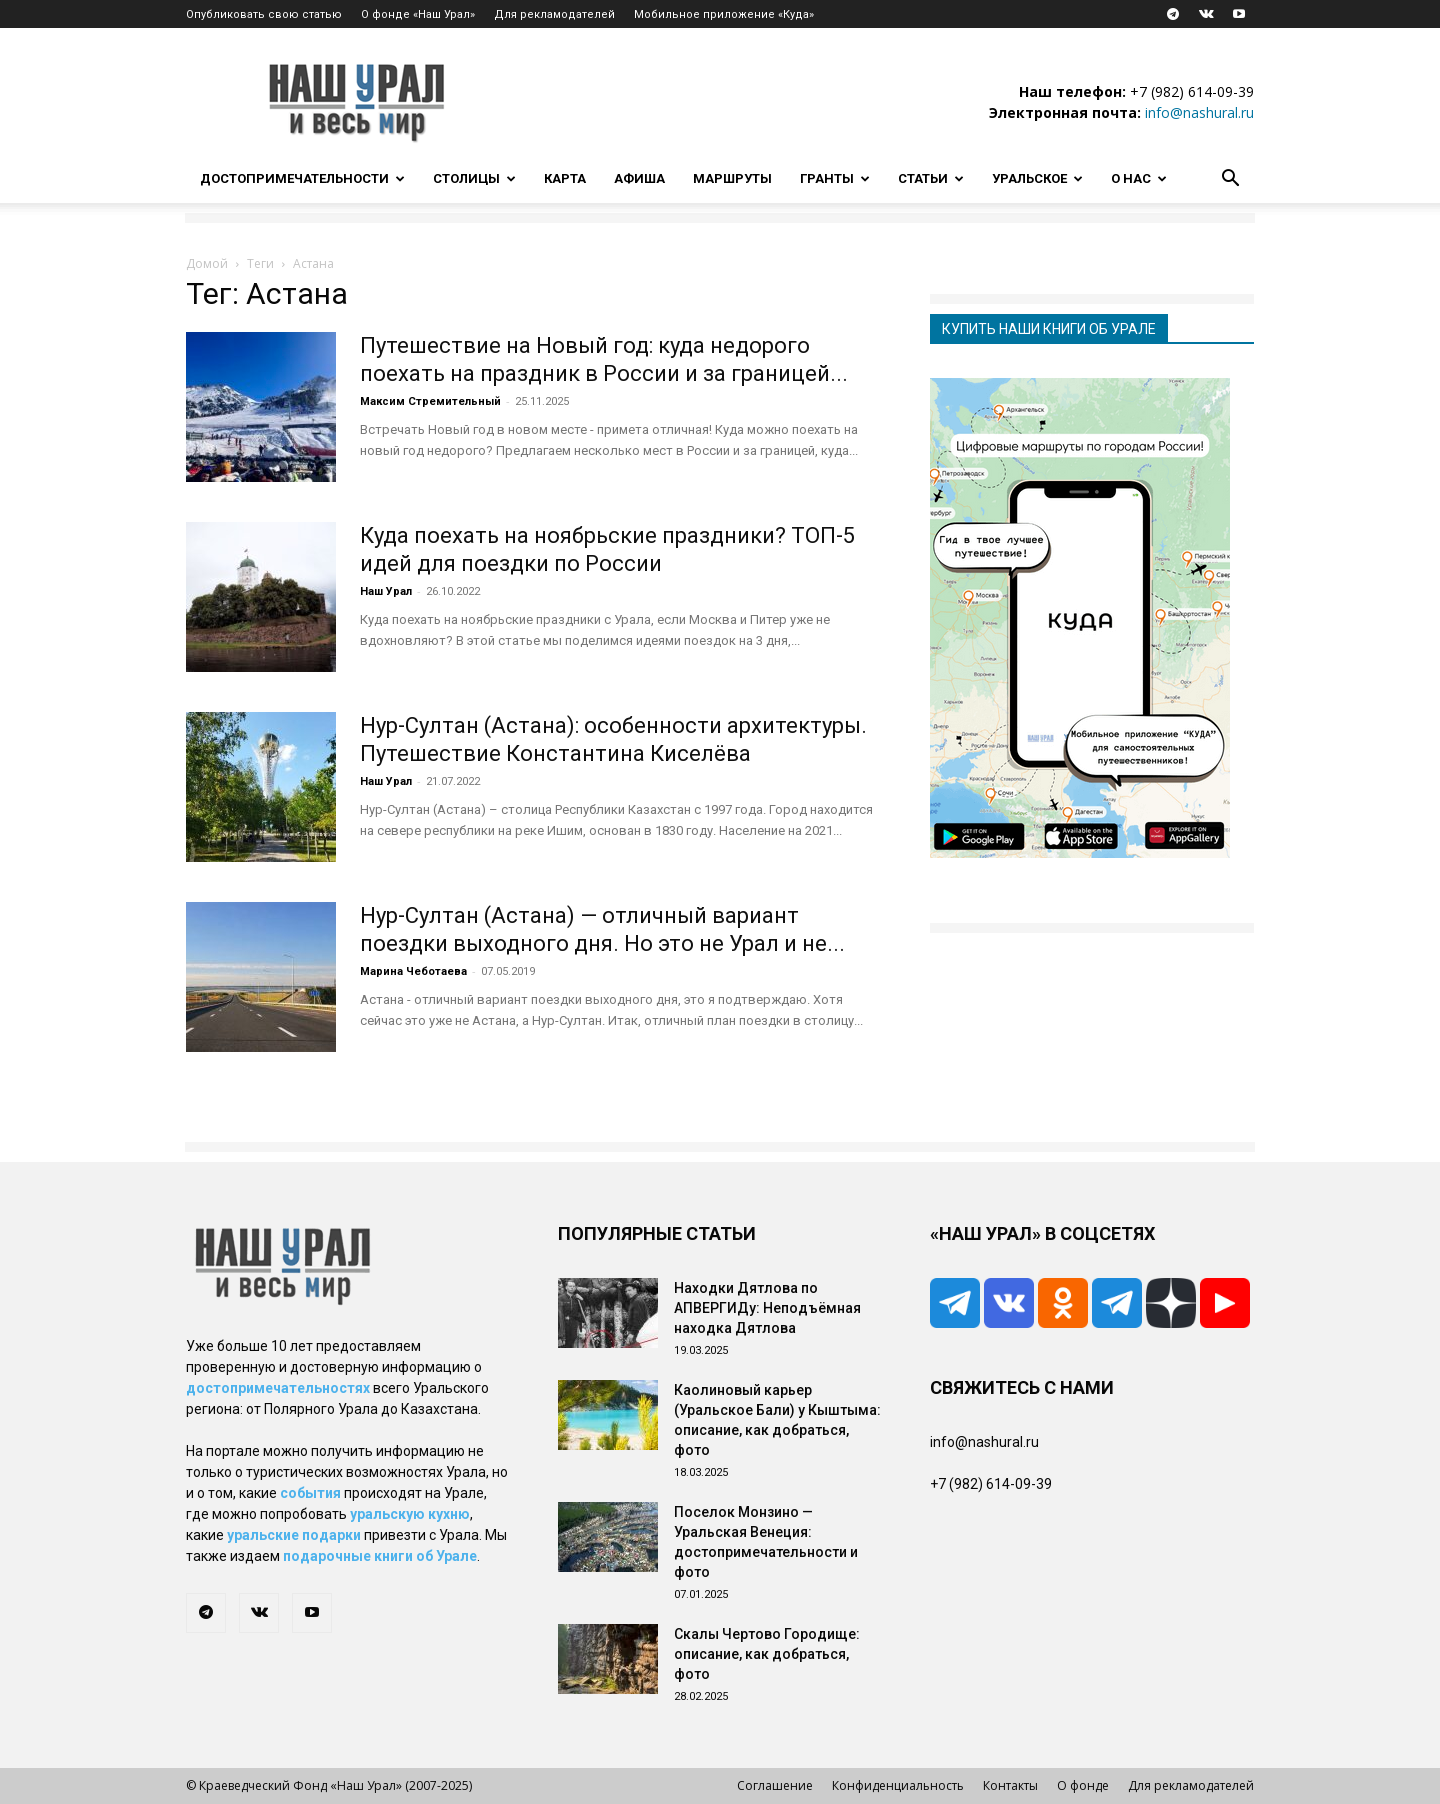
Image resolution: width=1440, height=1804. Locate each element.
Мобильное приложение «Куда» (724, 14)
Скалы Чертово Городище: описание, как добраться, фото (767, 1654)
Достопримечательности (302, 178)
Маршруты (732, 178)
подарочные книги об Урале (380, 1556)
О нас (1139, 178)
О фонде (1083, 1785)
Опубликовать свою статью (264, 14)
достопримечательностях (278, 1388)
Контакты (1010, 1785)
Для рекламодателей (554, 14)
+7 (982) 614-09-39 (1192, 91)
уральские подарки (294, 1535)
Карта (565, 178)
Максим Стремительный (430, 401)
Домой (207, 263)
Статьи (931, 178)
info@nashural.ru (1199, 112)
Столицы (474, 178)
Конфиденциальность (898, 1785)
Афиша (639, 178)
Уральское (1037, 178)
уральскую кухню (410, 1514)
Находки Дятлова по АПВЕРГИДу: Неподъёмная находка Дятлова (767, 1308)
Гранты (835, 178)
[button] (1230, 180)
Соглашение (775, 1785)
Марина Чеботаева (413, 971)
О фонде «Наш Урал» (418, 14)
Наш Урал (386, 591)
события (310, 1493)
